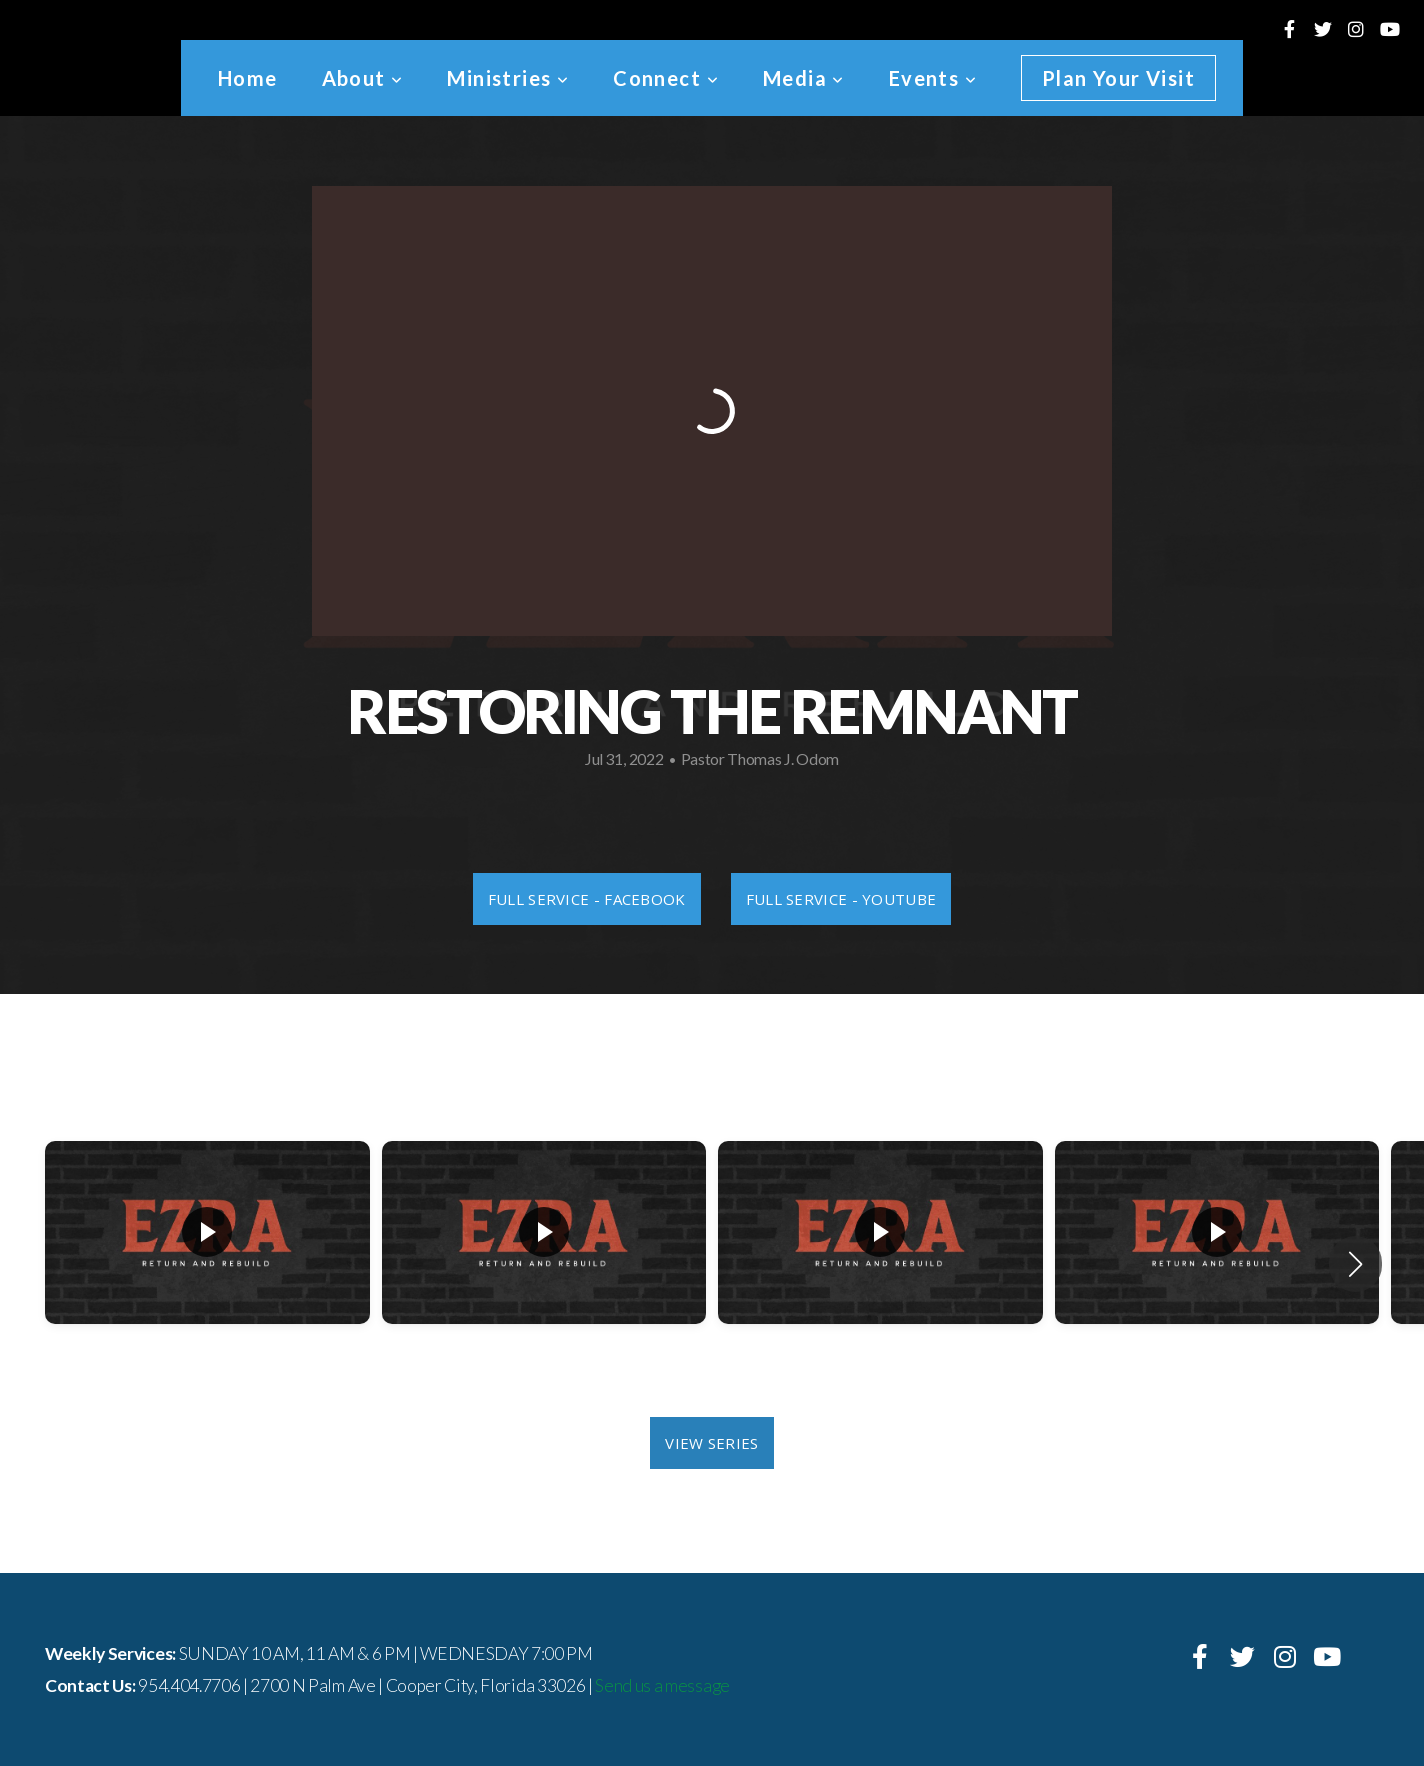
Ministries (508, 78)
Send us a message (662, 1685)
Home (248, 78)
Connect (666, 78)
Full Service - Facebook (587, 899)
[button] (1355, 1264)
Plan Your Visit (1118, 78)
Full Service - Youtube (841, 899)
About (363, 78)
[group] (207, 1264)
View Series (711, 1443)
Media (804, 78)
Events (933, 78)
